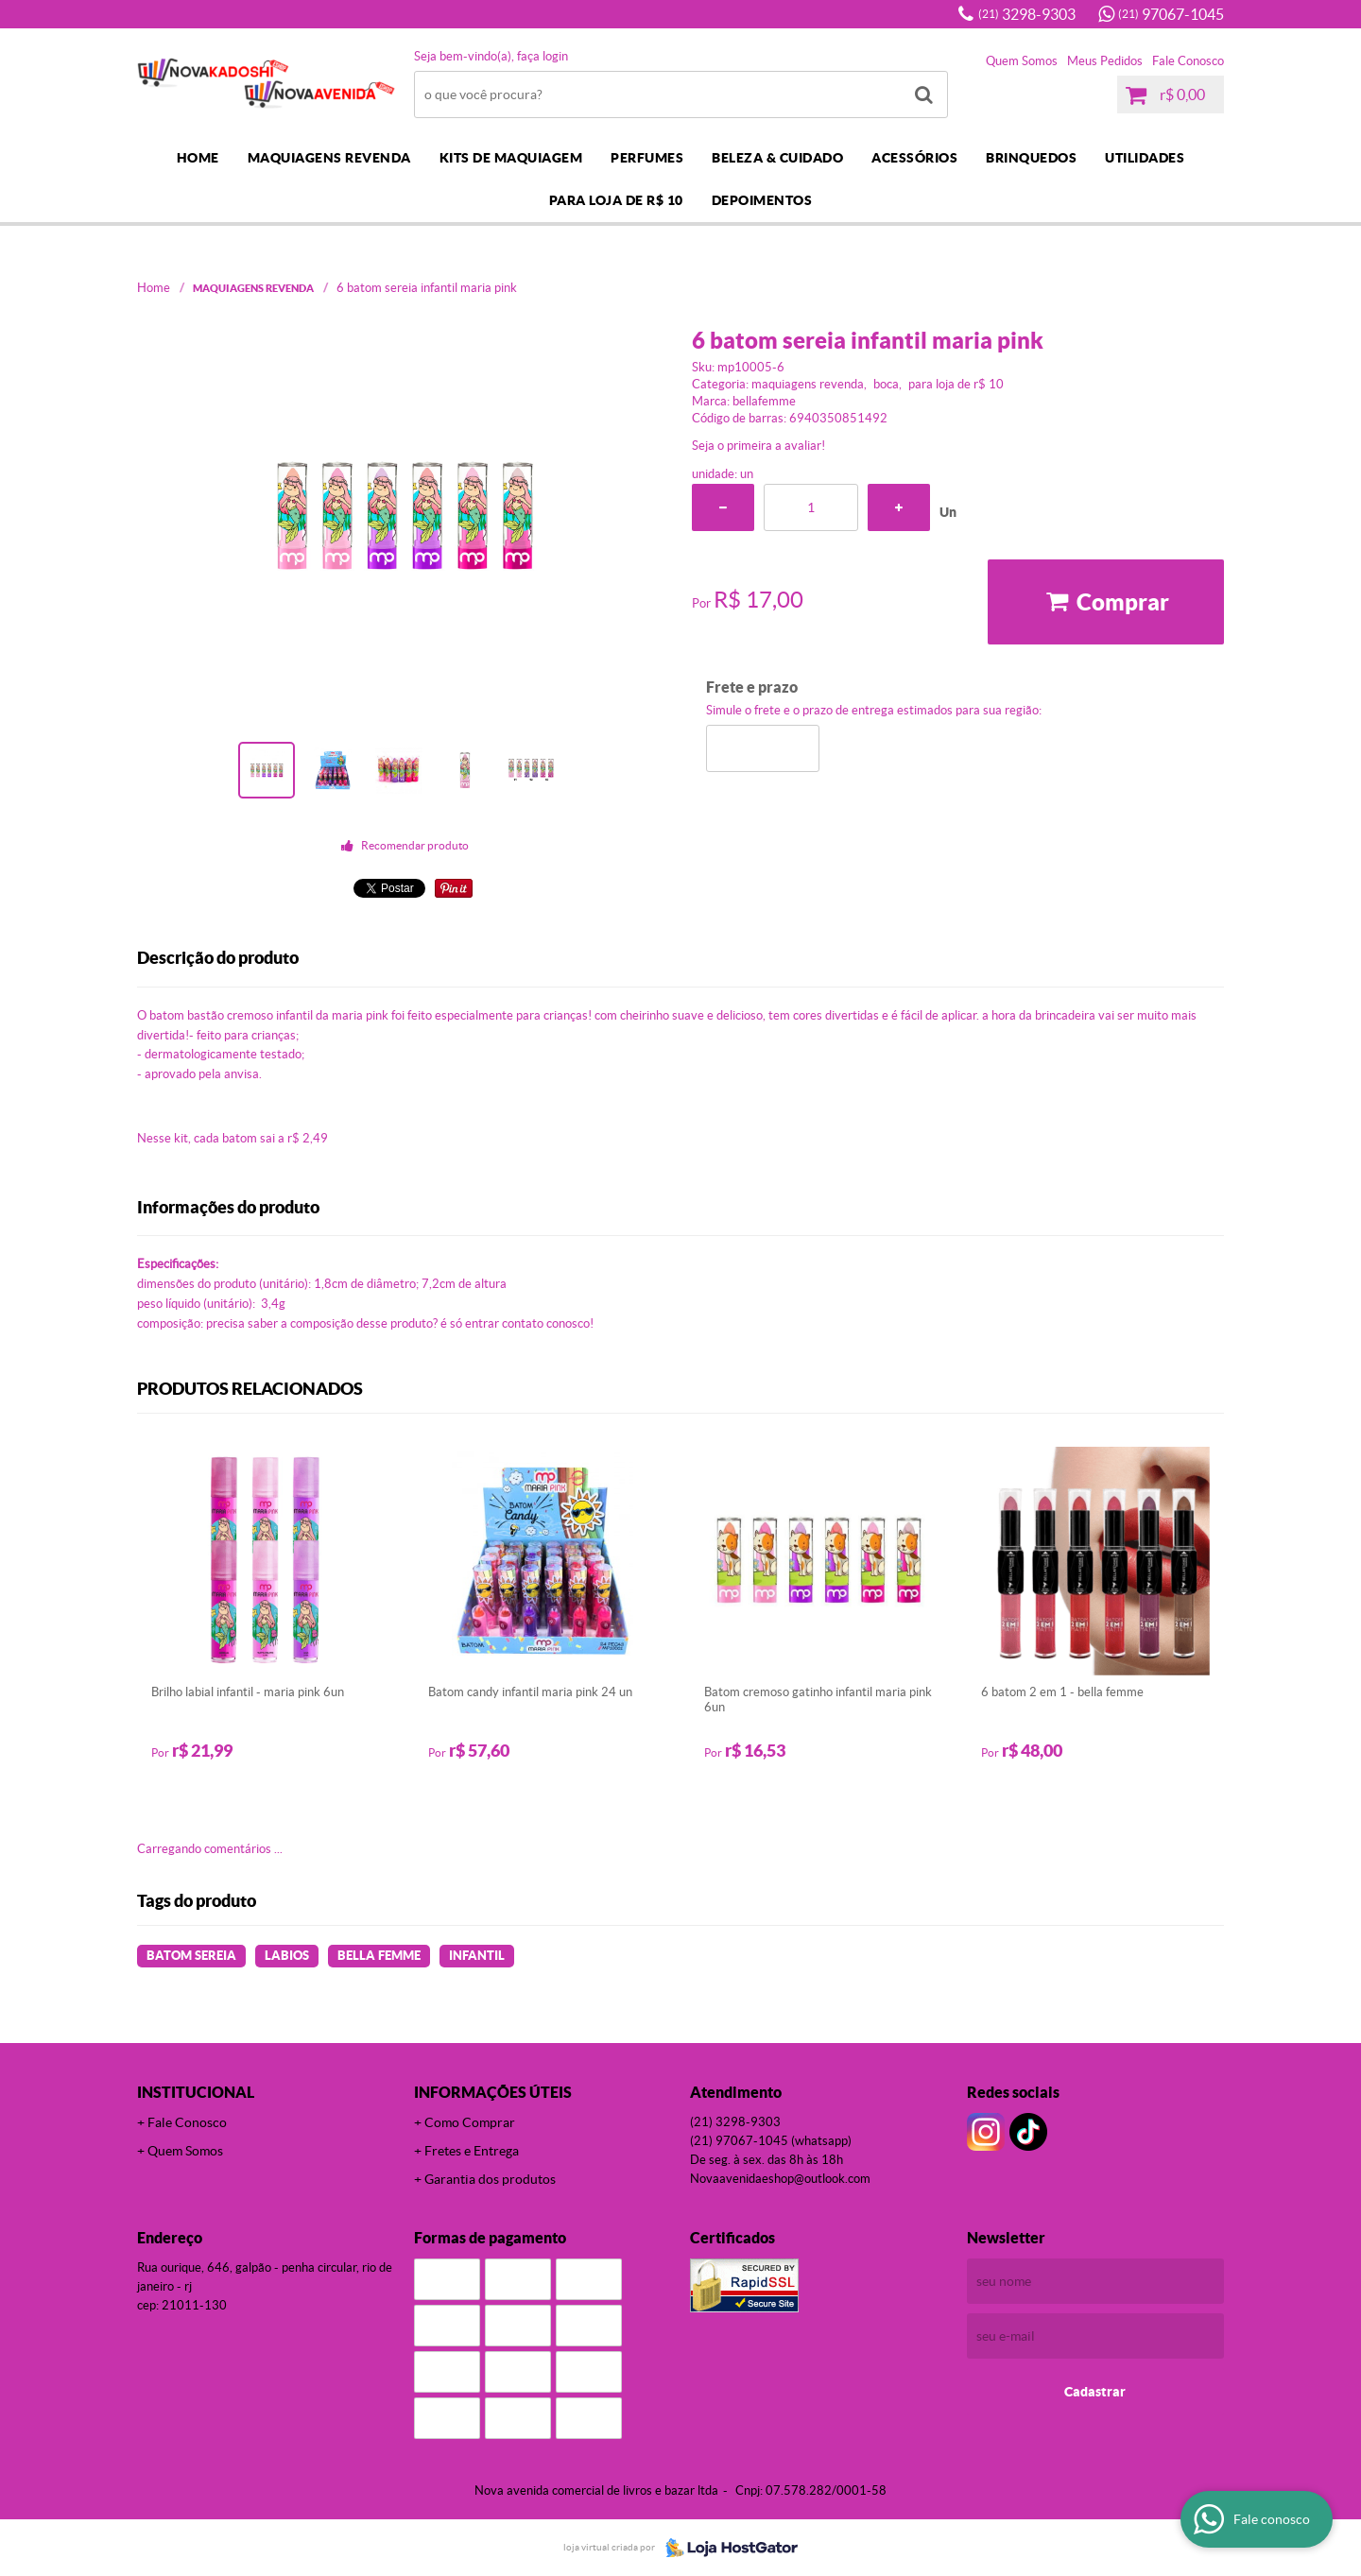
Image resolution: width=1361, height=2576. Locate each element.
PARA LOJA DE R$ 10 (616, 200)
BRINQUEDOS (1031, 157)
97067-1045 (1171, 14)
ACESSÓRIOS (914, 157)
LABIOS (287, 1956)
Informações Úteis (493, 2092)
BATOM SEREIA (191, 1956)
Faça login (542, 56)
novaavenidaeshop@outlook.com (780, 2179)
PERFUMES (647, 157)
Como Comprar (469, 2122)
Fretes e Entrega (471, 2150)
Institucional (195, 2092)
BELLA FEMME (379, 1956)
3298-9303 (1027, 14)
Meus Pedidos (1105, 61)
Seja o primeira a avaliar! (758, 445)
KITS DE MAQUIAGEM (511, 157)
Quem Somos (1022, 61)
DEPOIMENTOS (762, 200)
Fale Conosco (1188, 61)
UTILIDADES (1144, 157)
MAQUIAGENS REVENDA (329, 157)
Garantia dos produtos (490, 2179)
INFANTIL (477, 1956)
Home (198, 157)
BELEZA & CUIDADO (777, 157)
